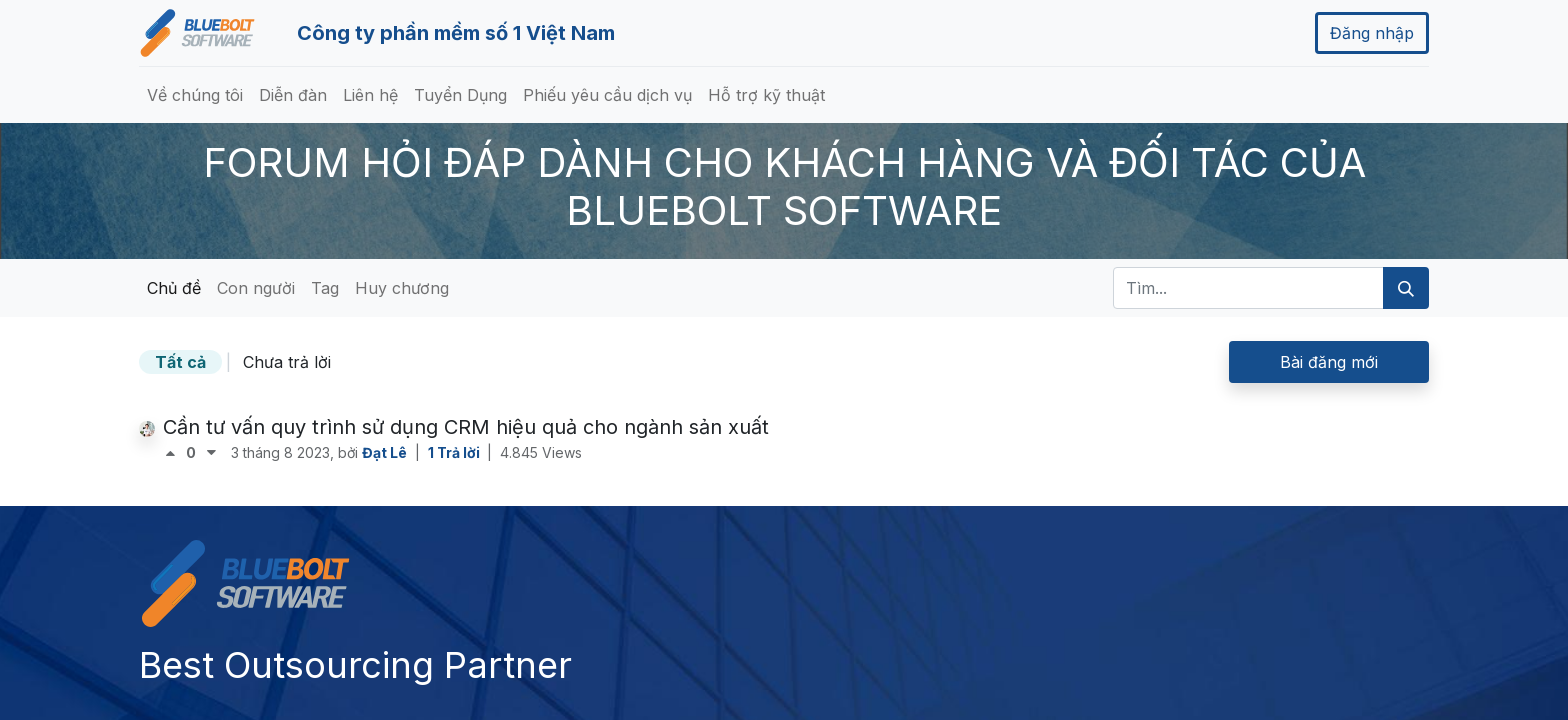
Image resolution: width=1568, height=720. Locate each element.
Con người (256, 288)
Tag (325, 288)
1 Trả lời (455, 452)
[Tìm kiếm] (1406, 288)
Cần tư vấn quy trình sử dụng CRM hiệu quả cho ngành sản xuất (466, 427)
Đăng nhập (1372, 33)
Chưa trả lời (287, 362)
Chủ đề (174, 288)
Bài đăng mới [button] (1329, 362)
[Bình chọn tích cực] (174, 453)
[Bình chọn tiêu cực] (211, 453)
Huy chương (402, 288)
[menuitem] (195, 95)
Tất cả (180, 362)
